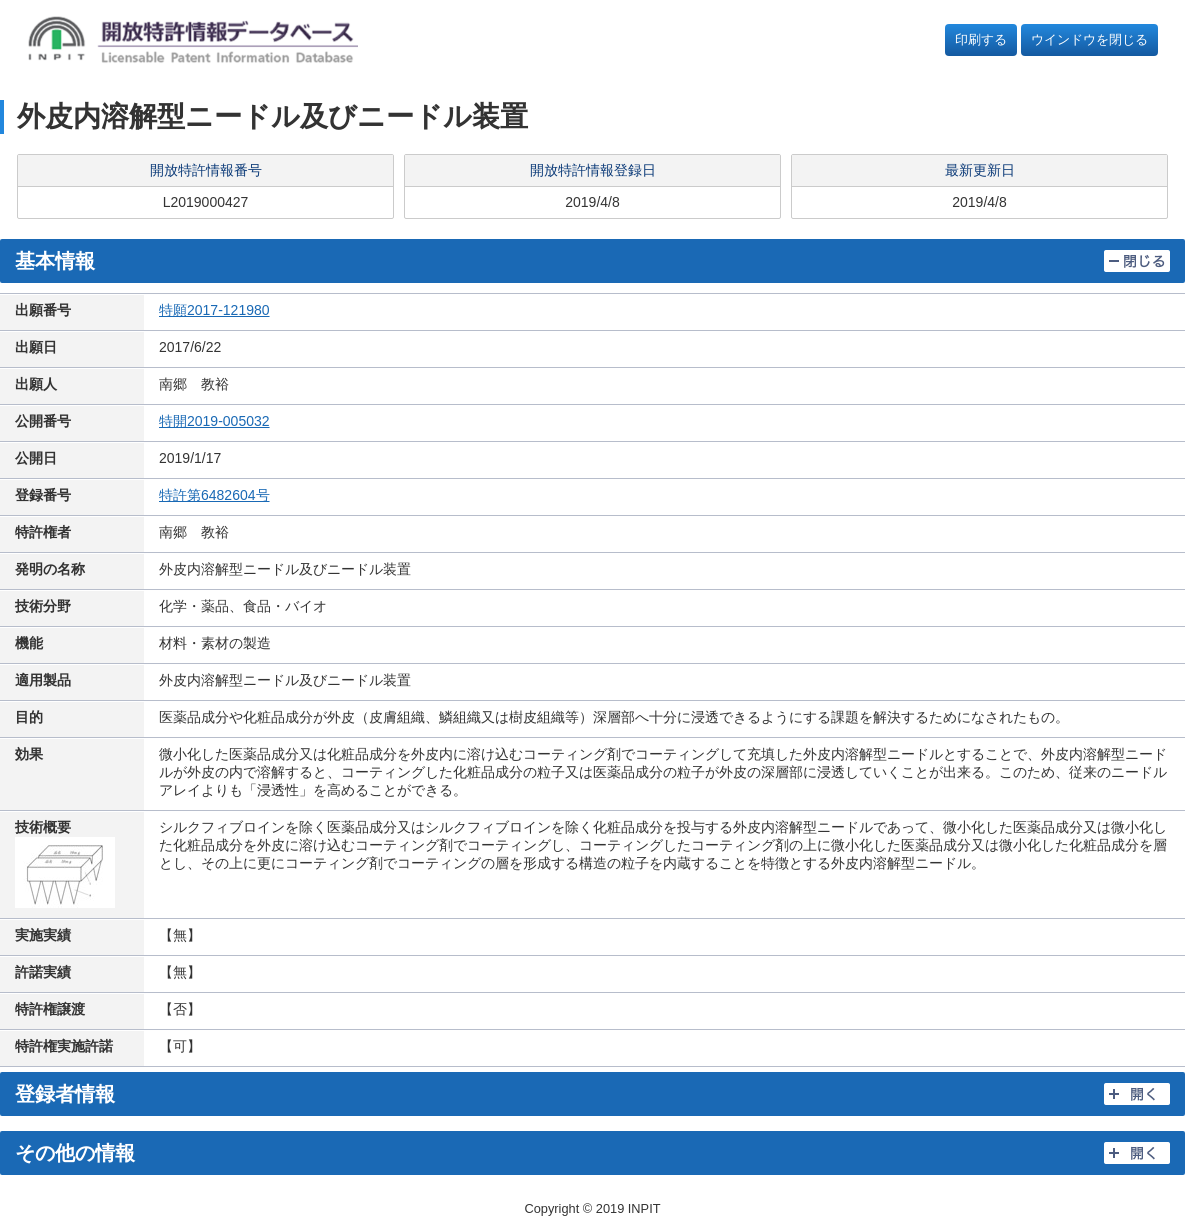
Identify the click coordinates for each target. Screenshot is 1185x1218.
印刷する (981, 39)
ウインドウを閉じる (1089, 39)
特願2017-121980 (214, 310)
